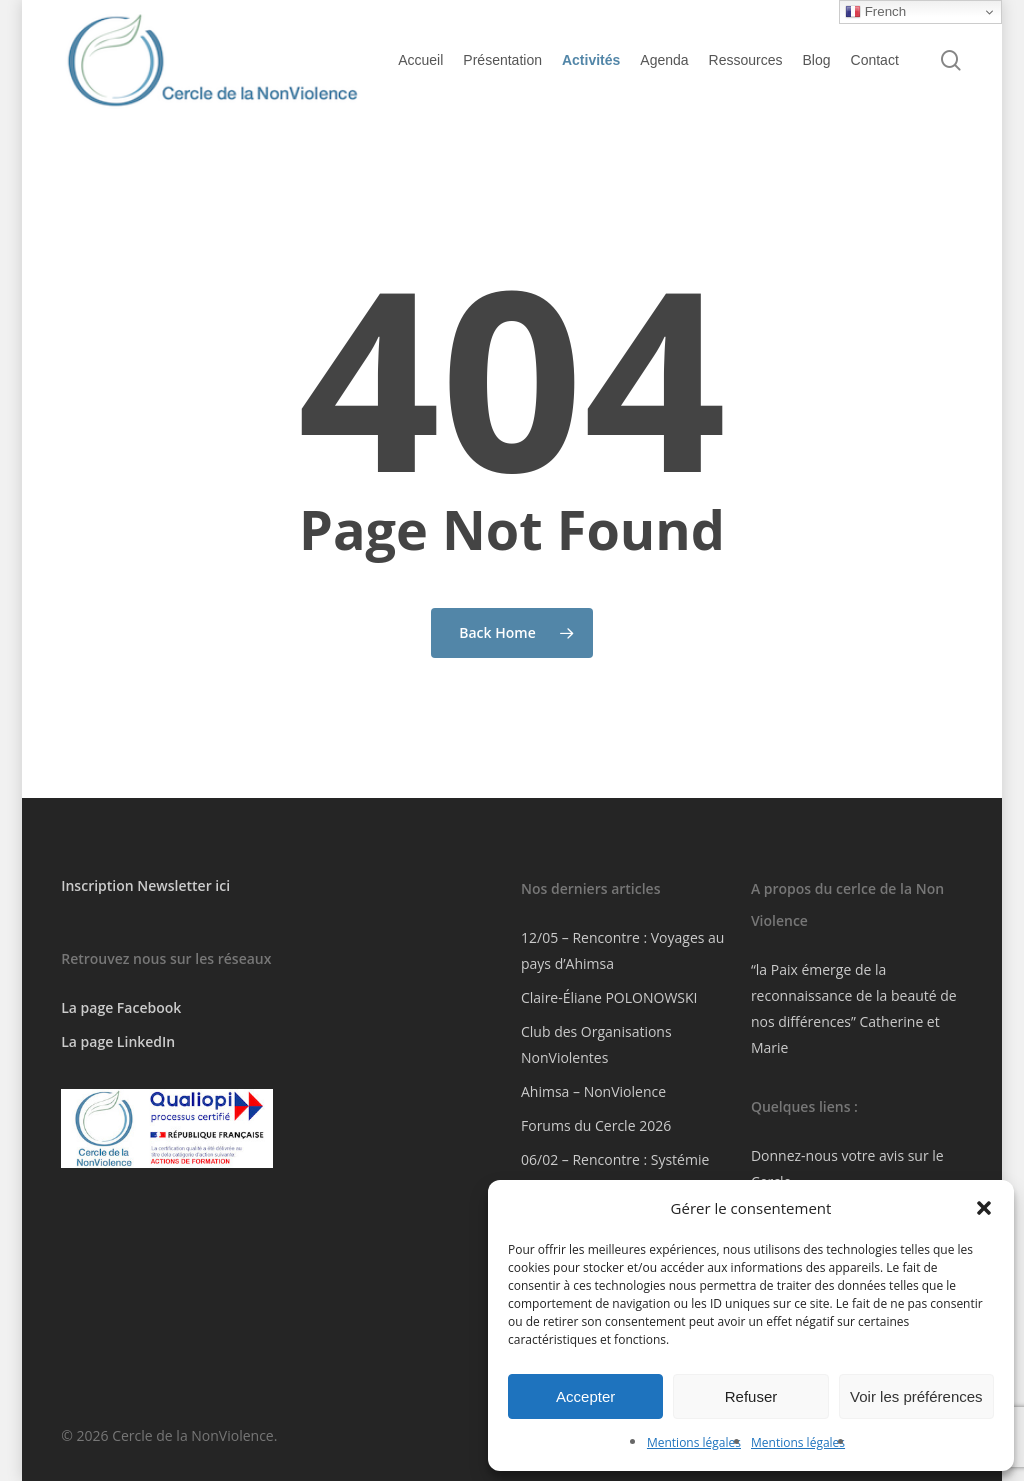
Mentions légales (694, 1442)
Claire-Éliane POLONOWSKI (609, 997)
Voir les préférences (916, 1396)
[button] (984, 1208)
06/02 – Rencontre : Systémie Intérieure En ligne (615, 1172)
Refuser (751, 1396)
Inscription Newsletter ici (145, 885)
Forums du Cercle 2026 (596, 1125)
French (875, 12)
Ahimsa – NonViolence (593, 1091)
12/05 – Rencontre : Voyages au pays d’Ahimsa (622, 950)
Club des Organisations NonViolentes (596, 1044)
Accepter (585, 1396)
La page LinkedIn (118, 1041)
